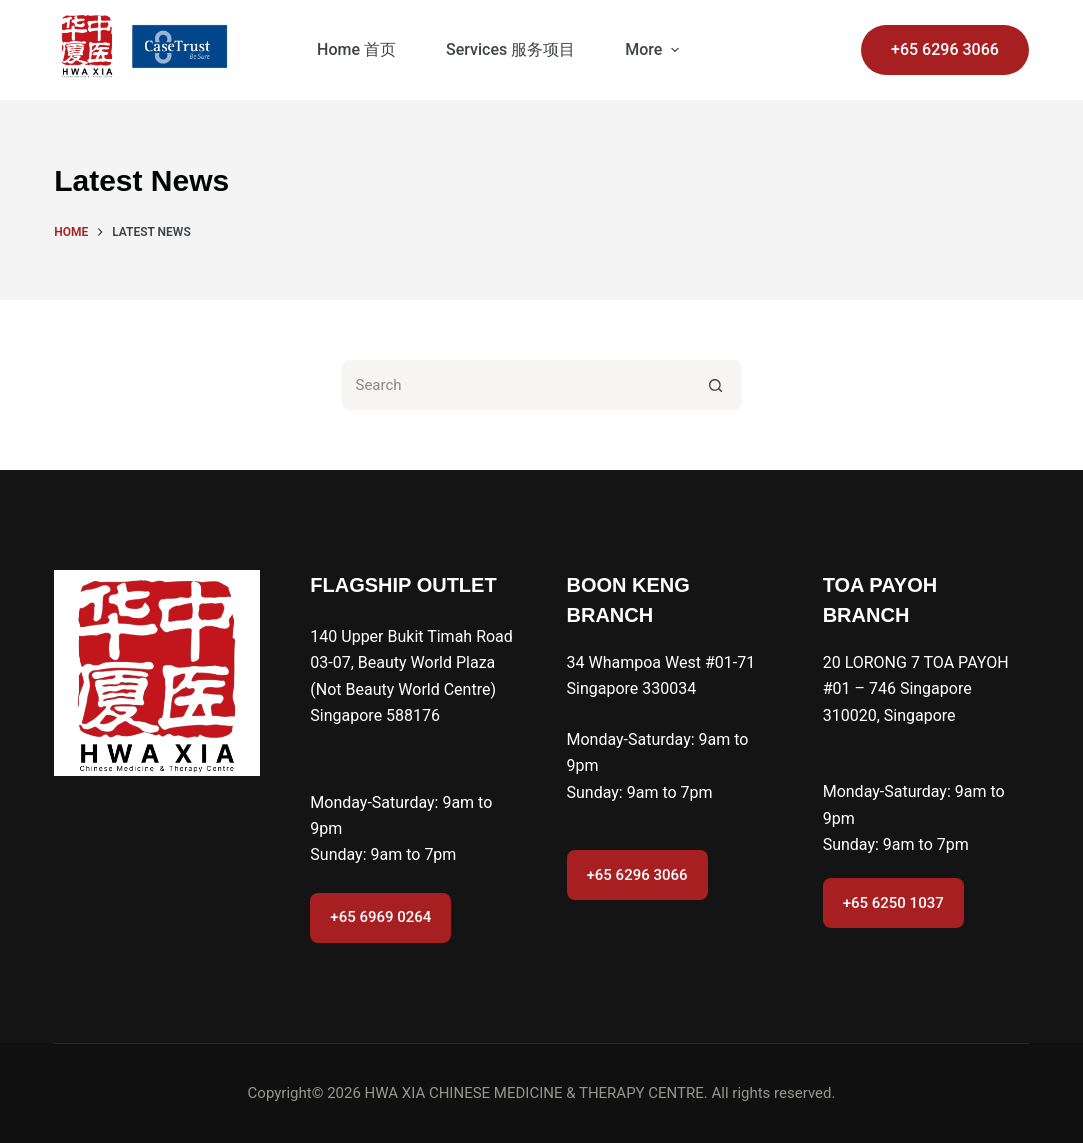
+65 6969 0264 (380, 917)
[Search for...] (517, 385)
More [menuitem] (654, 49)
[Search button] (717, 385)
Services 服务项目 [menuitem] (510, 49)
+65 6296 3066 (945, 49)
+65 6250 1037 (893, 903)
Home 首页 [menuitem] (356, 49)
